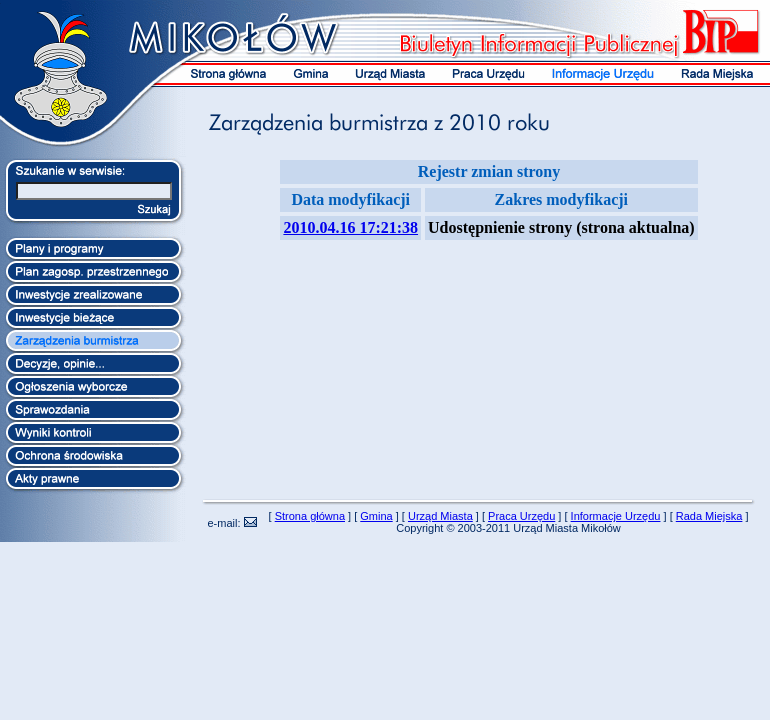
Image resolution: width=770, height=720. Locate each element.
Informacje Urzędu (616, 516)
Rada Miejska (709, 516)
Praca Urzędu (521, 516)
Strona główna (310, 516)
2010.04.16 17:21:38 (350, 227)
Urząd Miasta (440, 516)
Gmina (376, 516)
